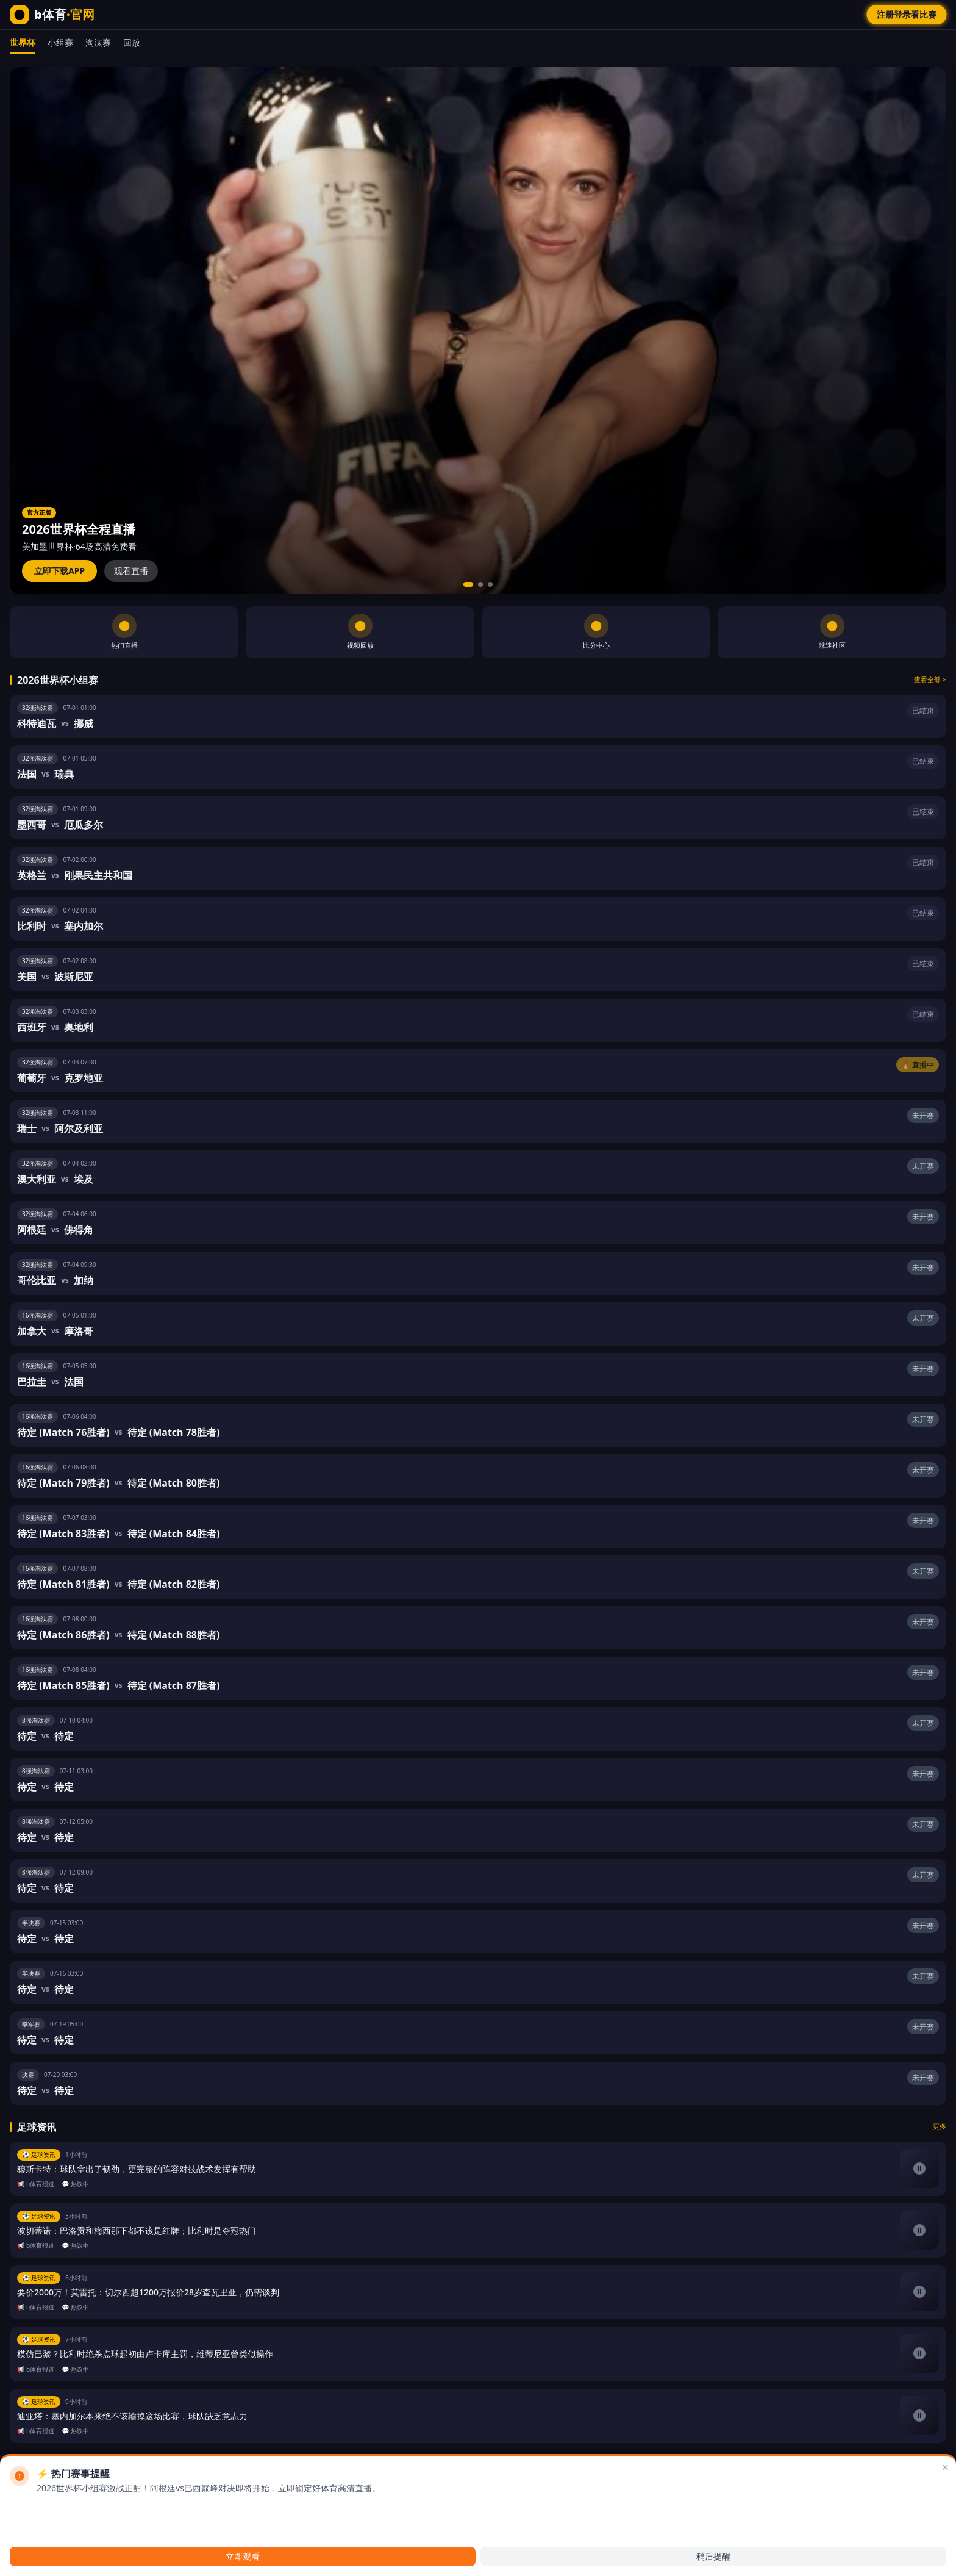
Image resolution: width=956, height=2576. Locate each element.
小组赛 (60, 42)
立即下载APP (59, 570)
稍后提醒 (713, 2556)
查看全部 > (930, 679)
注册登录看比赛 (906, 14)
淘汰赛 (98, 42)
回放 (131, 42)
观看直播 (131, 570)
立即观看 (243, 2556)
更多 (939, 2126)
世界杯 (22, 42)
